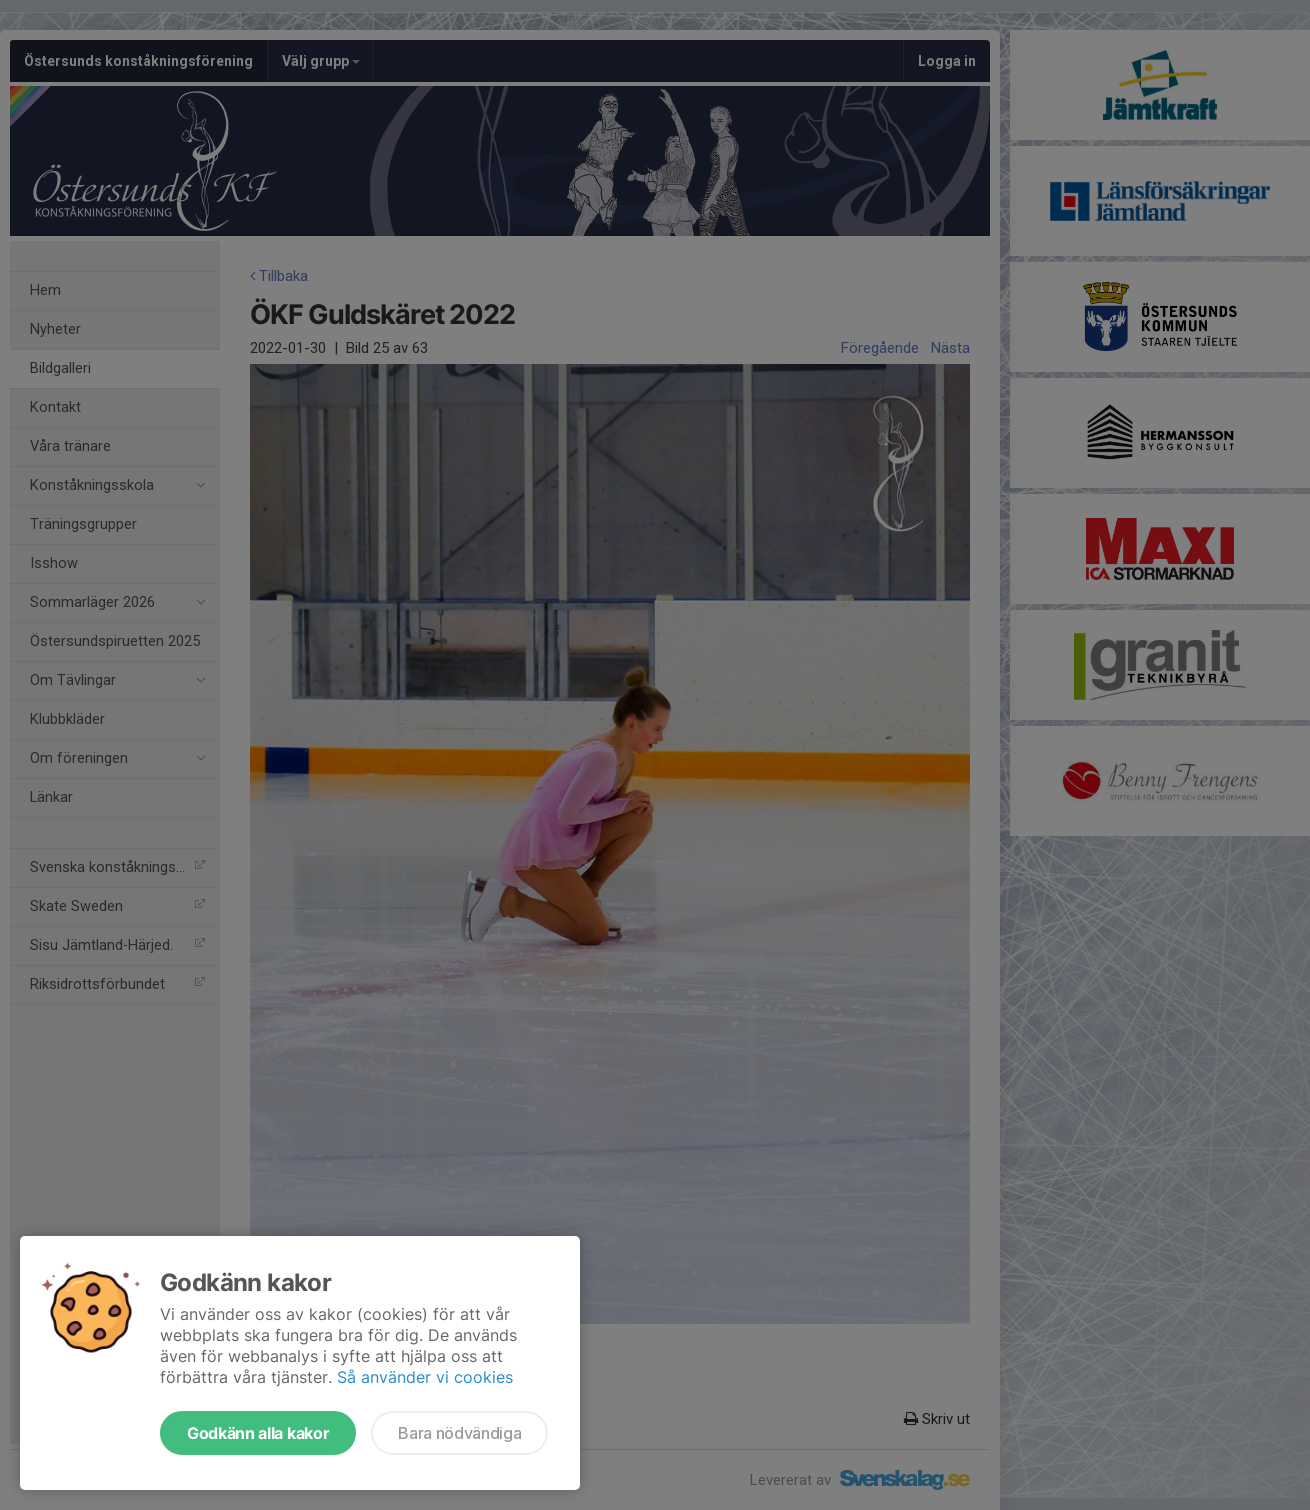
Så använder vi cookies (425, 1377)
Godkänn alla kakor (258, 1433)
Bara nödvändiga (459, 1433)
